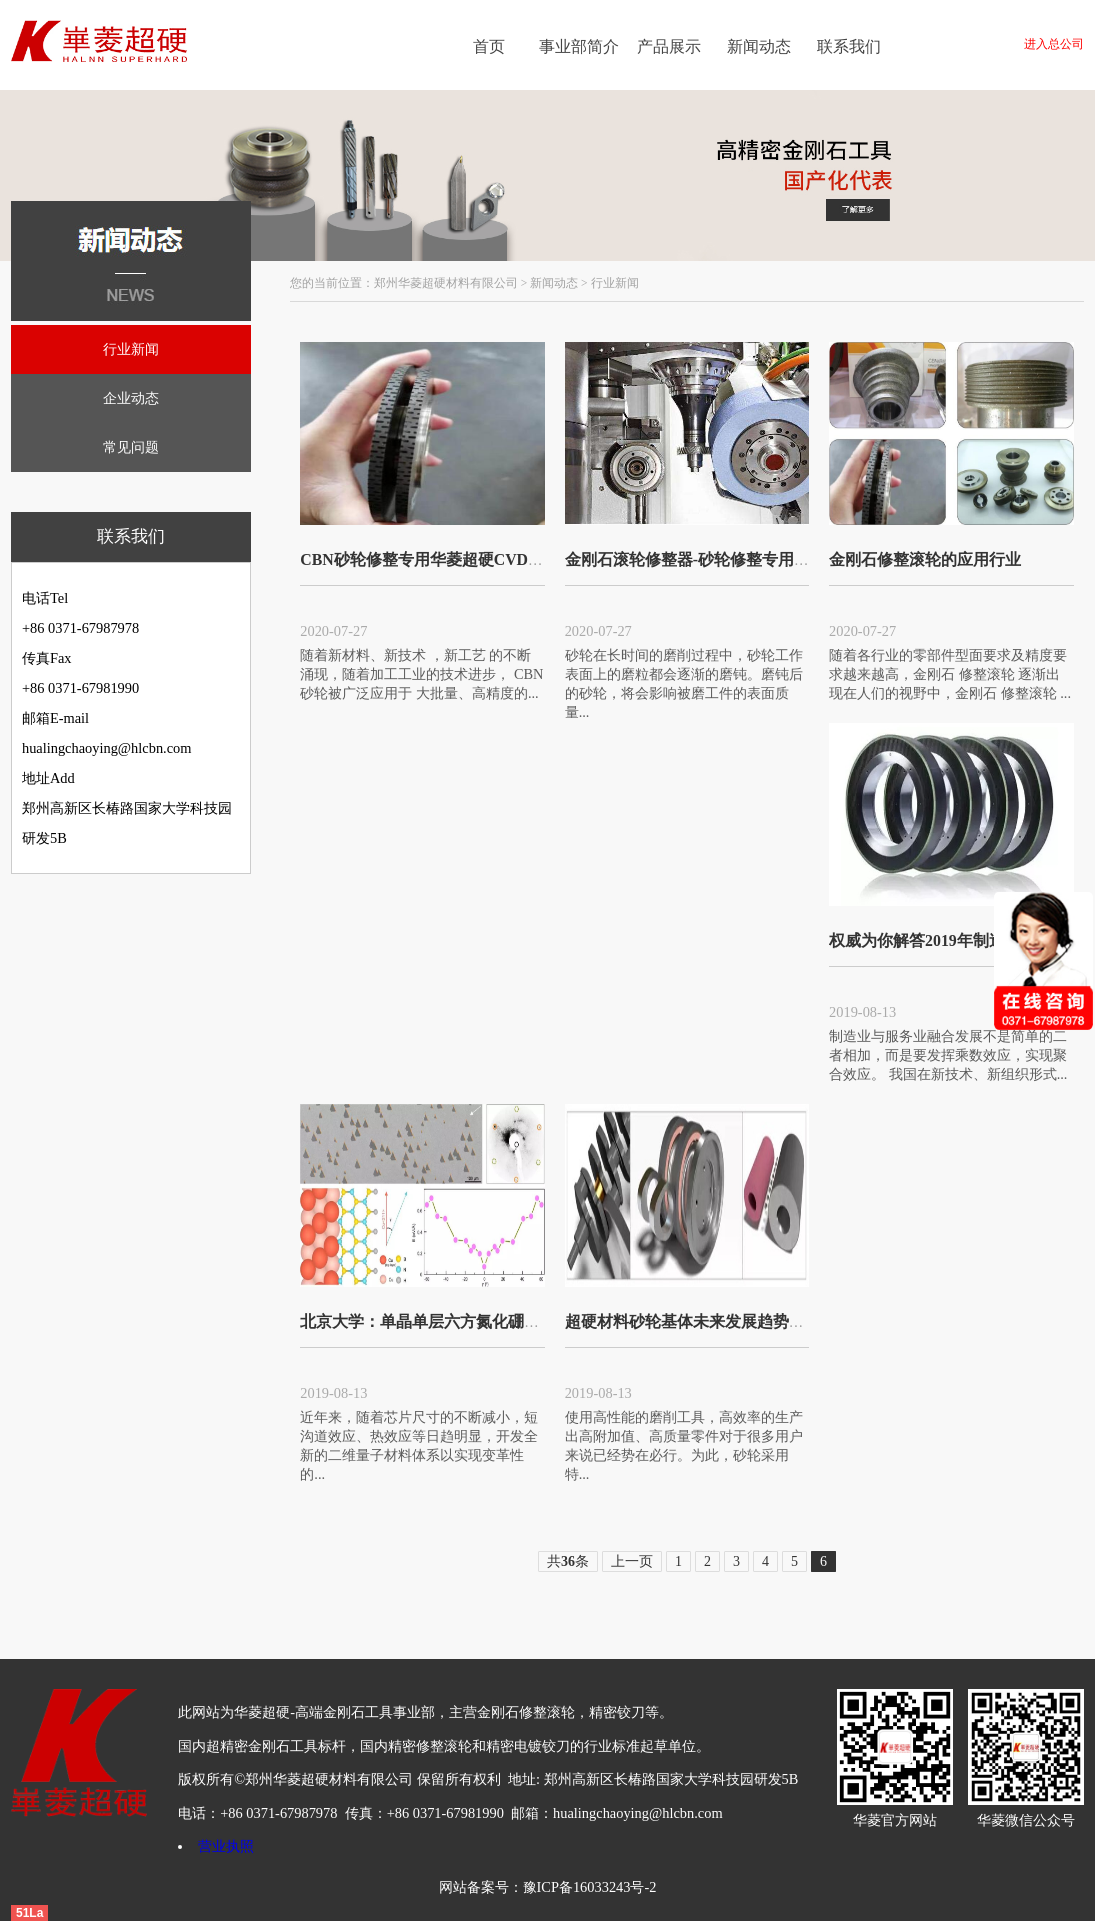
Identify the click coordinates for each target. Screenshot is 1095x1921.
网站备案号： (481, 1887)
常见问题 (131, 447)
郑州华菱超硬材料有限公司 (446, 283)
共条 (568, 1561)
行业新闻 (131, 349)
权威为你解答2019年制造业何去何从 (957, 940)
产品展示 (669, 46)
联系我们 (849, 46)
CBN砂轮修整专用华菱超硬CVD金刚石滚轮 (454, 559)
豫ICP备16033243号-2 (590, 1887)
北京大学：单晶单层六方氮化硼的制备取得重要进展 (484, 1321)
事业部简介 (579, 46)
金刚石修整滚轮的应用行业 (925, 559)
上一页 (632, 1561)
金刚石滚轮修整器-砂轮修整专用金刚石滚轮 (719, 559)
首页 (489, 46)
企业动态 (131, 398)
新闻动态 (759, 46)
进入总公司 (1054, 44)
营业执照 (226, 1846)
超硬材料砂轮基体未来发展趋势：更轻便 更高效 (735, 1321)
